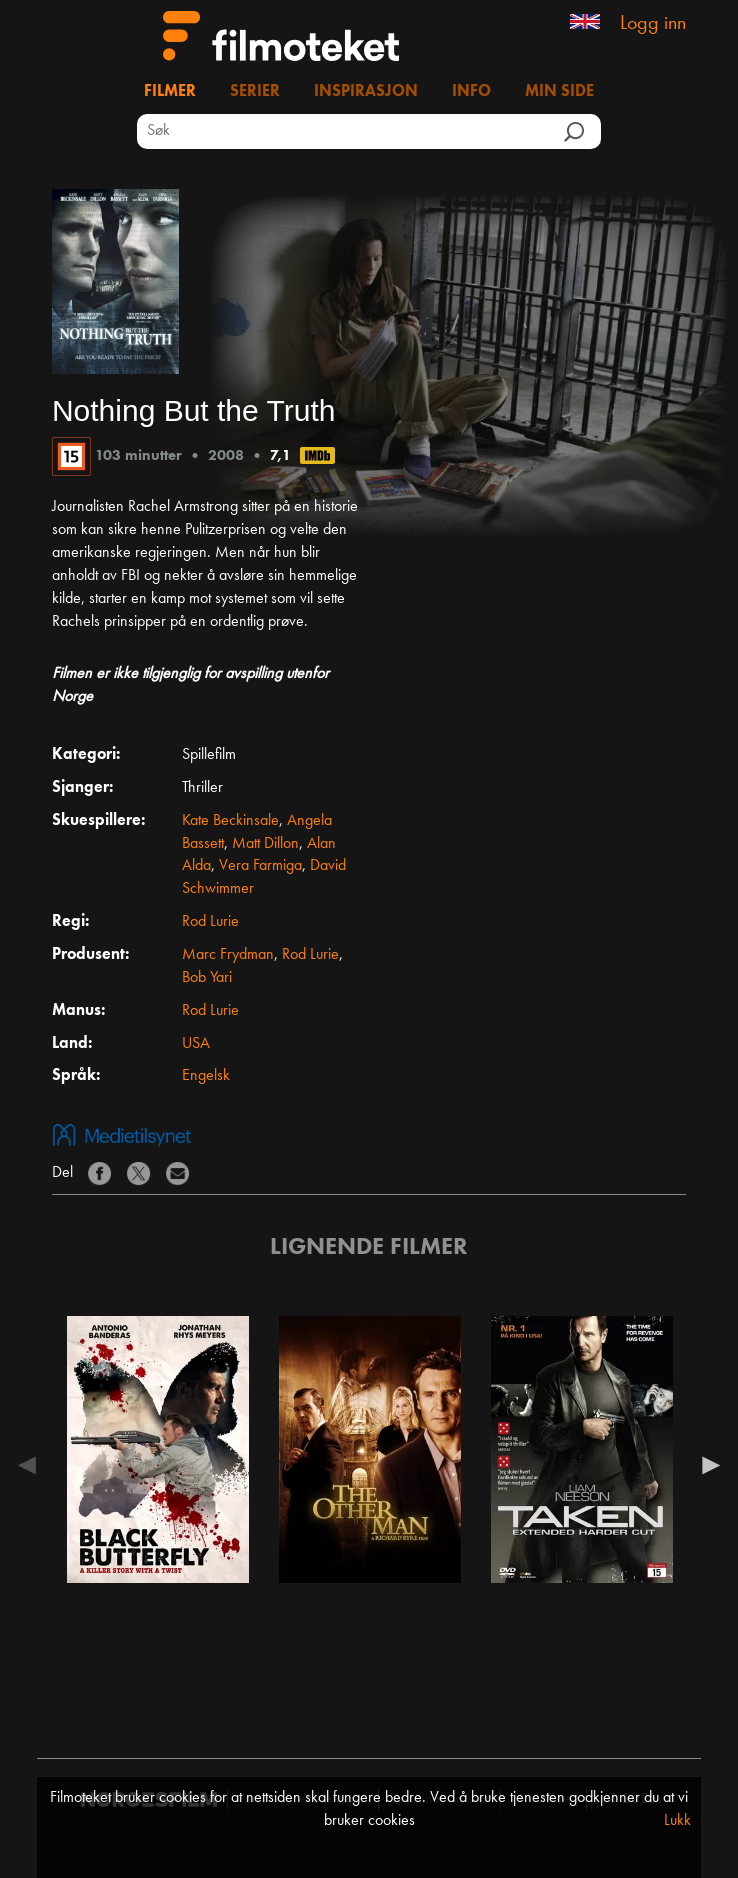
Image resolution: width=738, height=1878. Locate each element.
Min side (559, 92)
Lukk (677, 1821)
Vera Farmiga (260, 866)
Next (706, 1465)
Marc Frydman (228, 955)
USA (196, 1044)
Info (471, 92)
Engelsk (206, 1076)
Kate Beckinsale (230, 821)
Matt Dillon (265, 844)
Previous (32, 1465)
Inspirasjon (366, 92)
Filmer (170, 92)
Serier (255, 92)
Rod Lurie (210, 922)
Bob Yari (207, 978)
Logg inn (653, 24)
